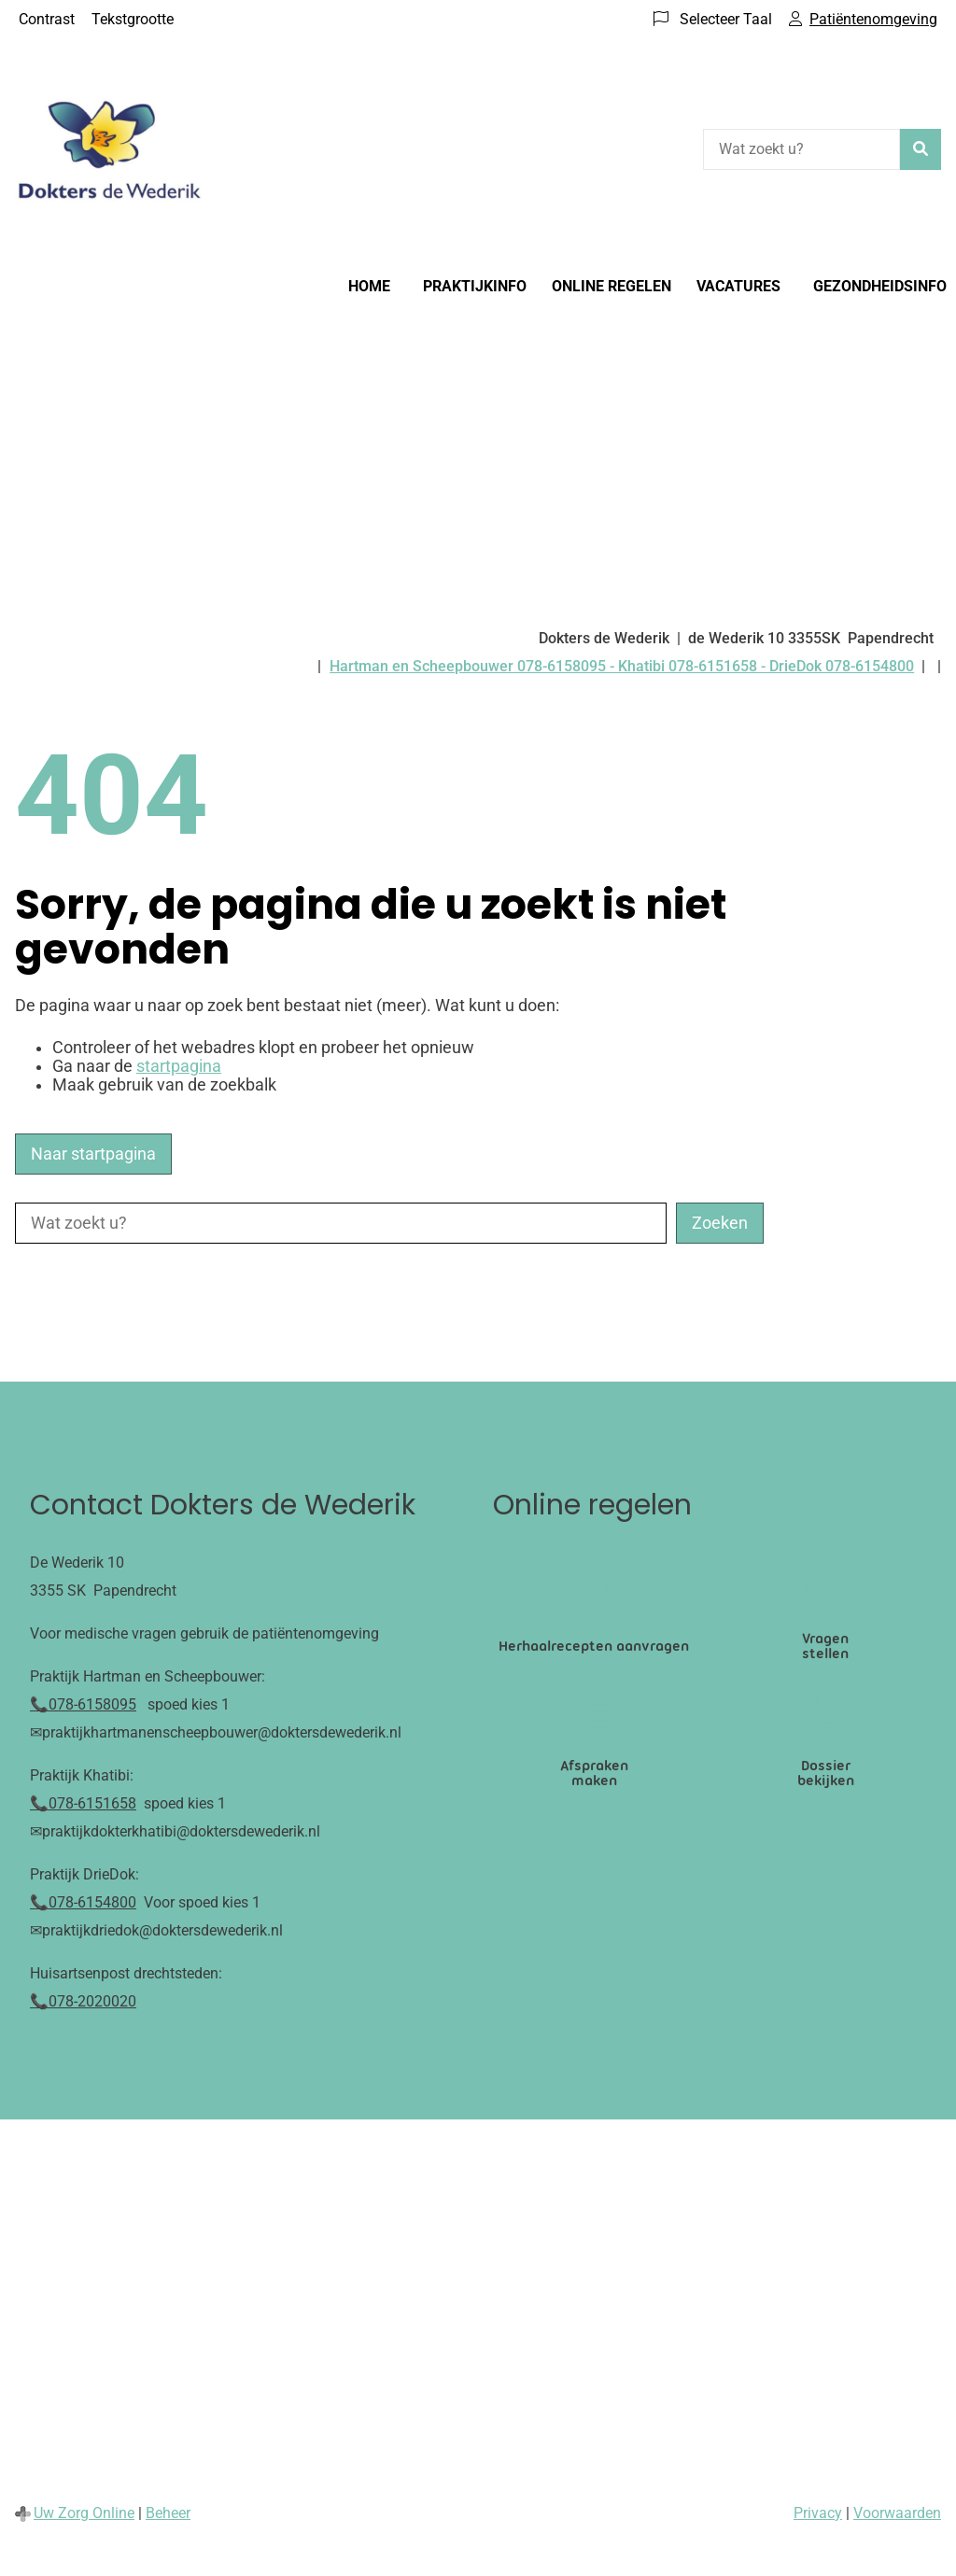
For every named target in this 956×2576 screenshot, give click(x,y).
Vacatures (738, 286)
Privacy (818, 2513)
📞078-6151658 (83, 1803)
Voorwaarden (897, 2513)
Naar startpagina (93, 1154)
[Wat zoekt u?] (801, 149)
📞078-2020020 (83, 2001)
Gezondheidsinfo (880, 286)
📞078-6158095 (83, 1704)
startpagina (178, 1066)
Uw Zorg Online (84, 2513)
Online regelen (611, 286)
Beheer (168, 2513)
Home (369, 286)
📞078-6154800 (83, 1902)
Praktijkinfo (475, 286)
